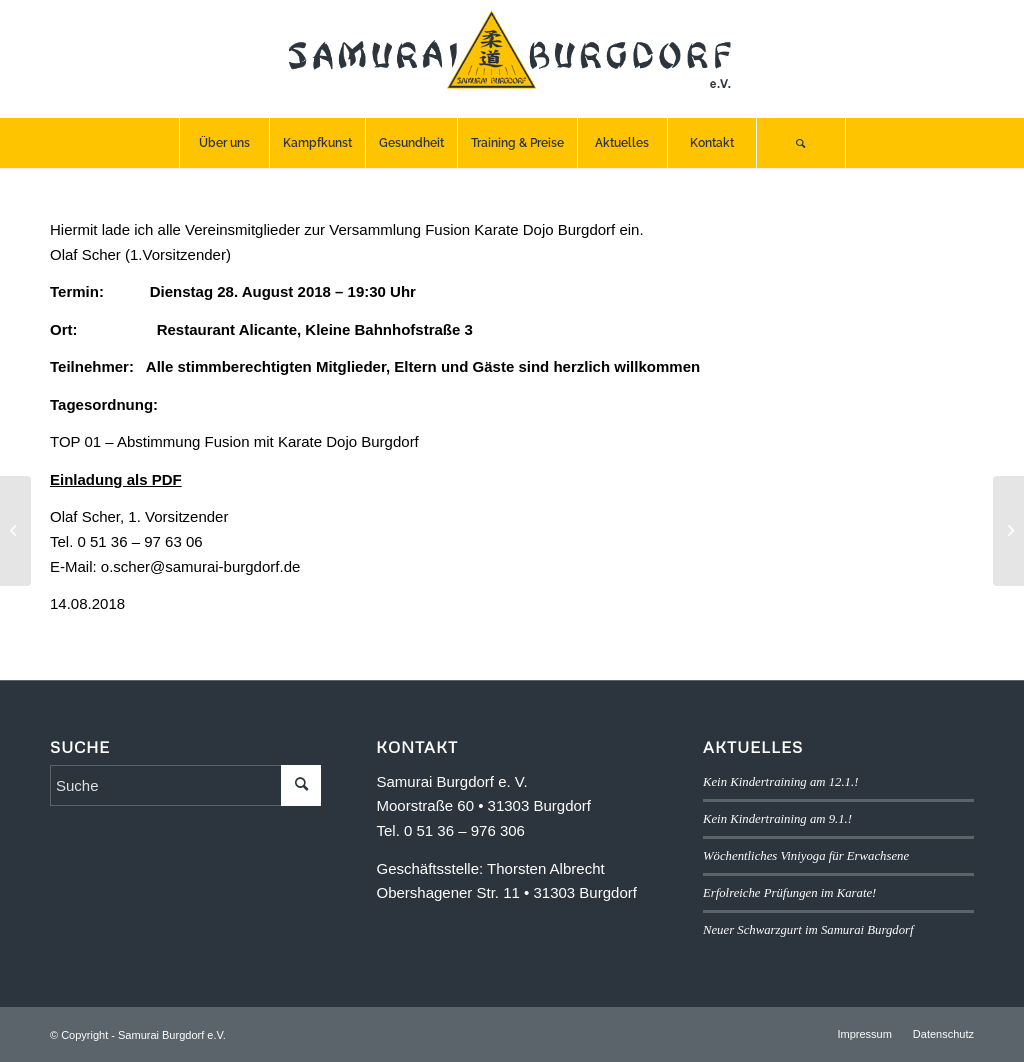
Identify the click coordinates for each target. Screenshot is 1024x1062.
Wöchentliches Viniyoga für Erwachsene (806, 856)
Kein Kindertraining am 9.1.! (777, 819)
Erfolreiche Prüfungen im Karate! (789, 893)
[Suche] (801, 143)
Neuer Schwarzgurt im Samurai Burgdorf (808, 930)
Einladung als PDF (116, 479)
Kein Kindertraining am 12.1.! (780, 782)
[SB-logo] (512, 59)
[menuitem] (224, 143)
